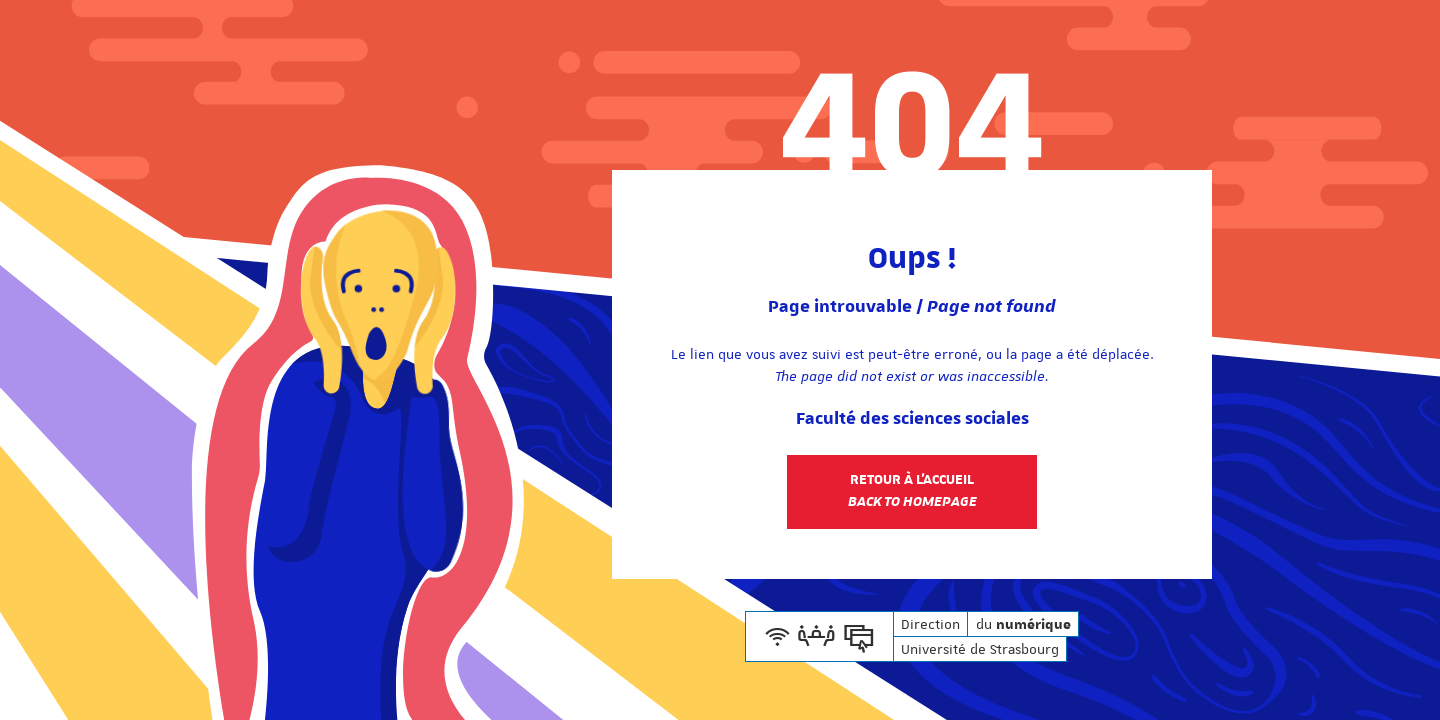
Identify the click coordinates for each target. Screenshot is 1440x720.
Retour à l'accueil (912, 491)
